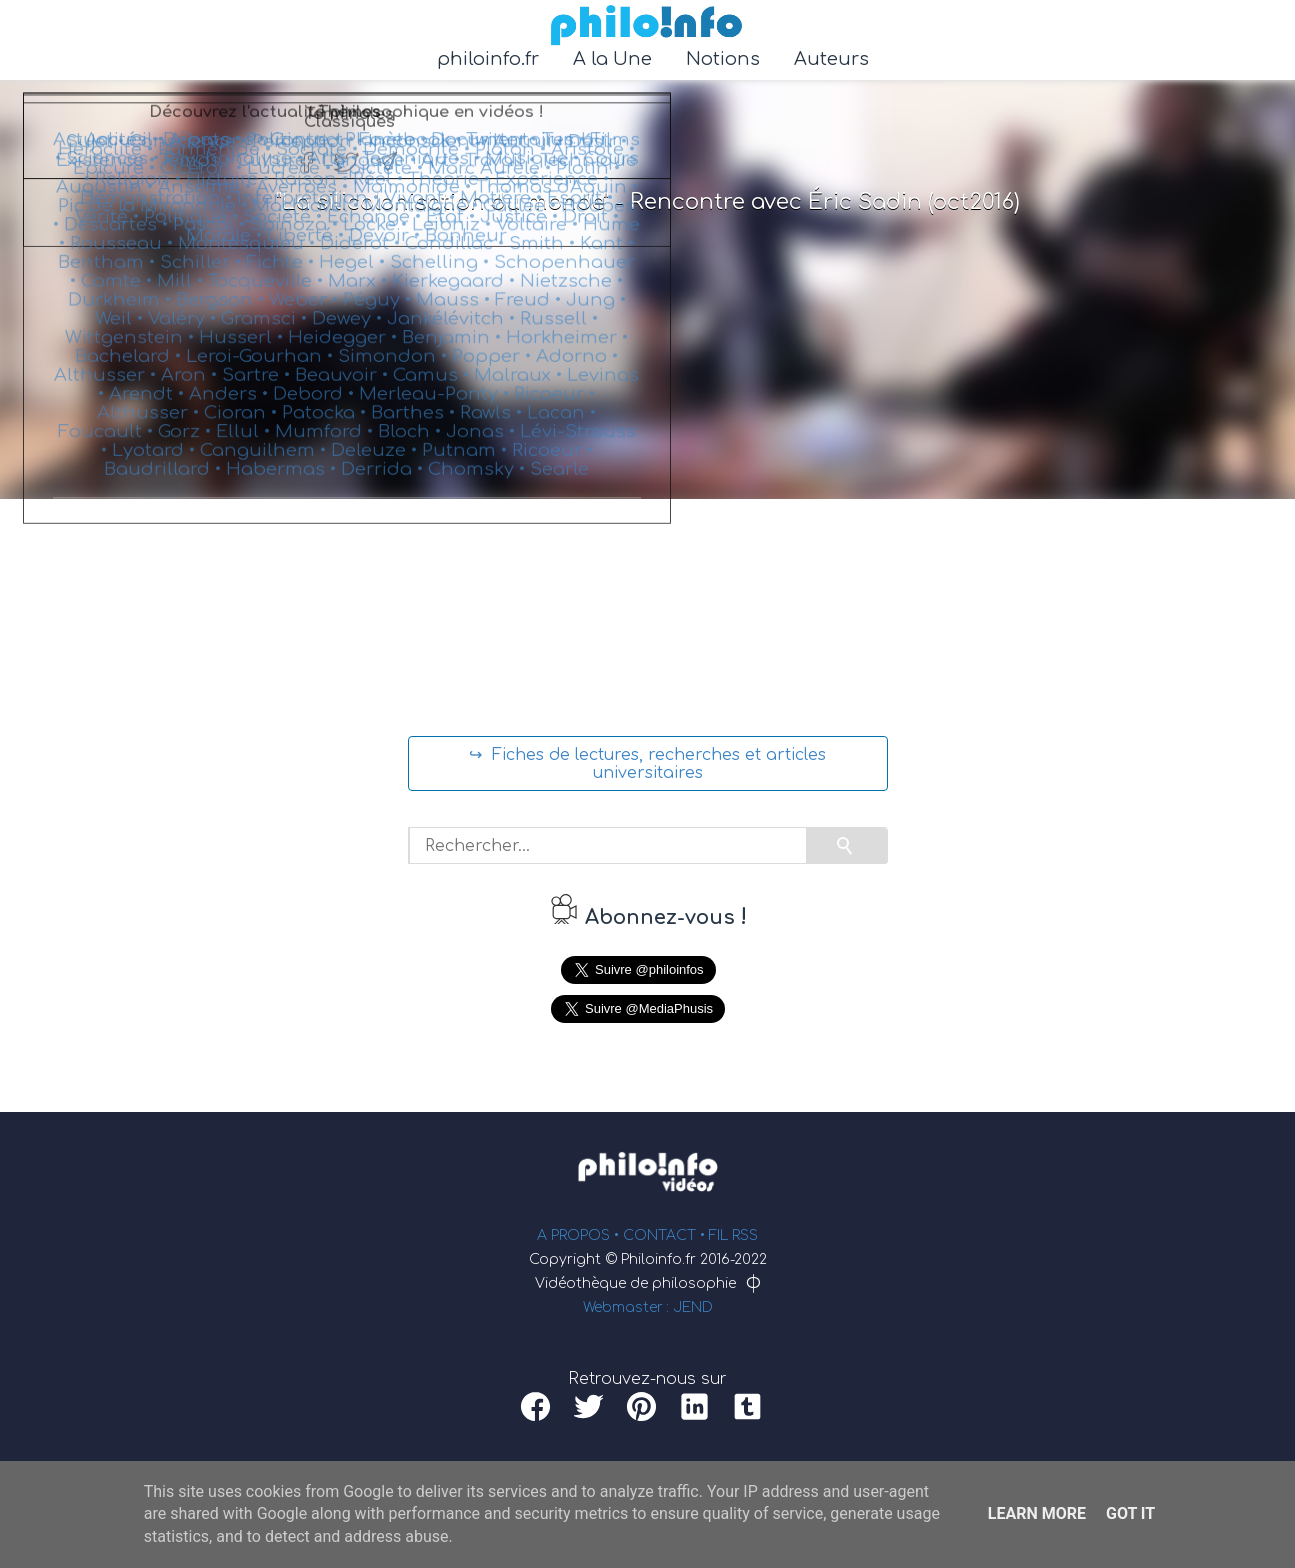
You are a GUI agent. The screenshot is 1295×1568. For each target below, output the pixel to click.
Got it (1130, 1513)
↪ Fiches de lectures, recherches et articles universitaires (647, 764)
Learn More (1037, 1513)
